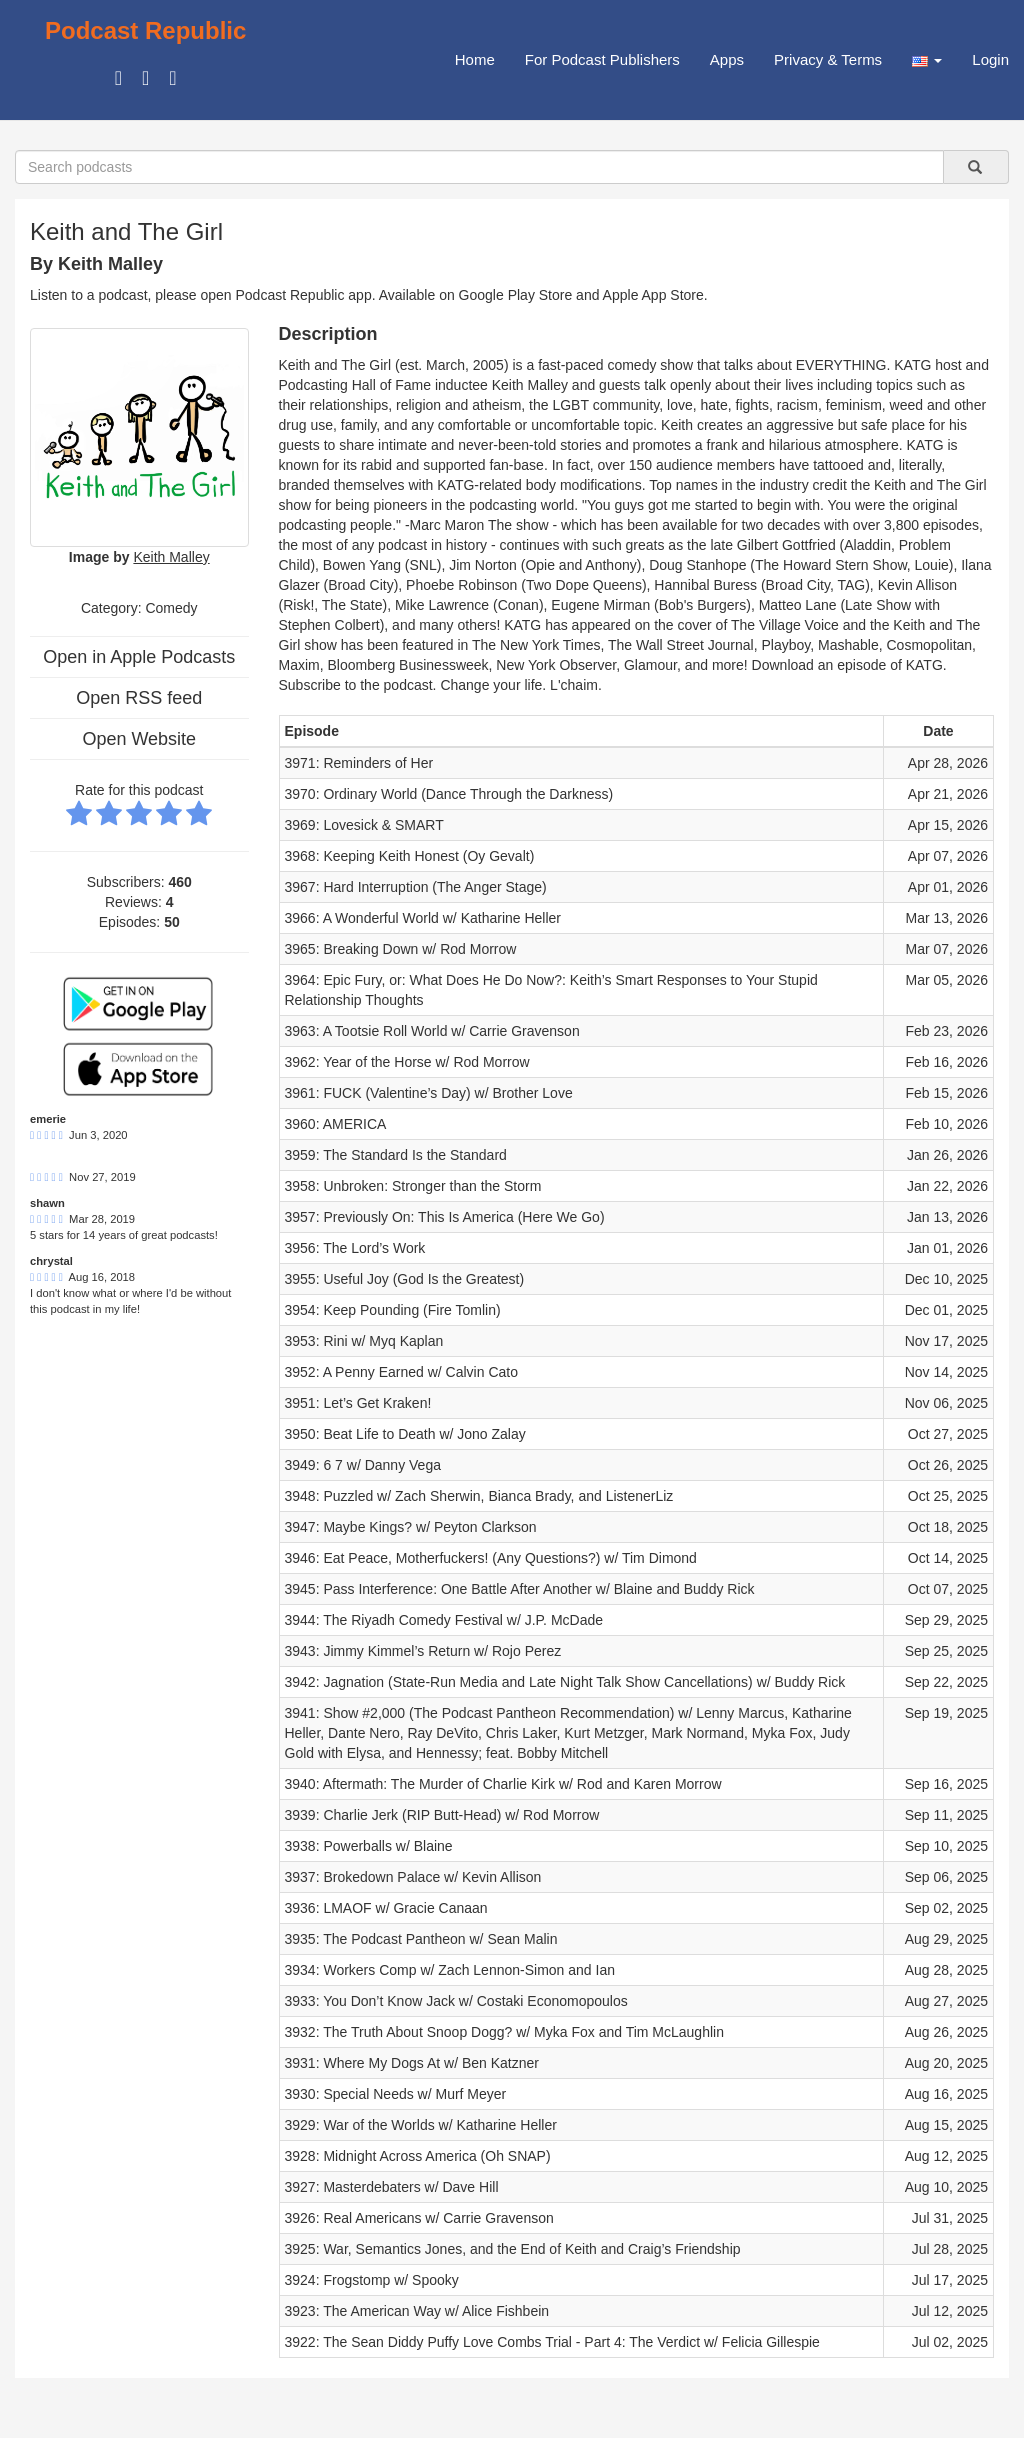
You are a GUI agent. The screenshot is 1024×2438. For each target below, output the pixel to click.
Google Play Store (516, 295)
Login (990, 59)
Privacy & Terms (828, 59)
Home (475, 59)
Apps (727, 59)
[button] (927, 60)
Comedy (171, 608)
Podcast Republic (145, 30)
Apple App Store (653, 295)
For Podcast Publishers (602, 59)
